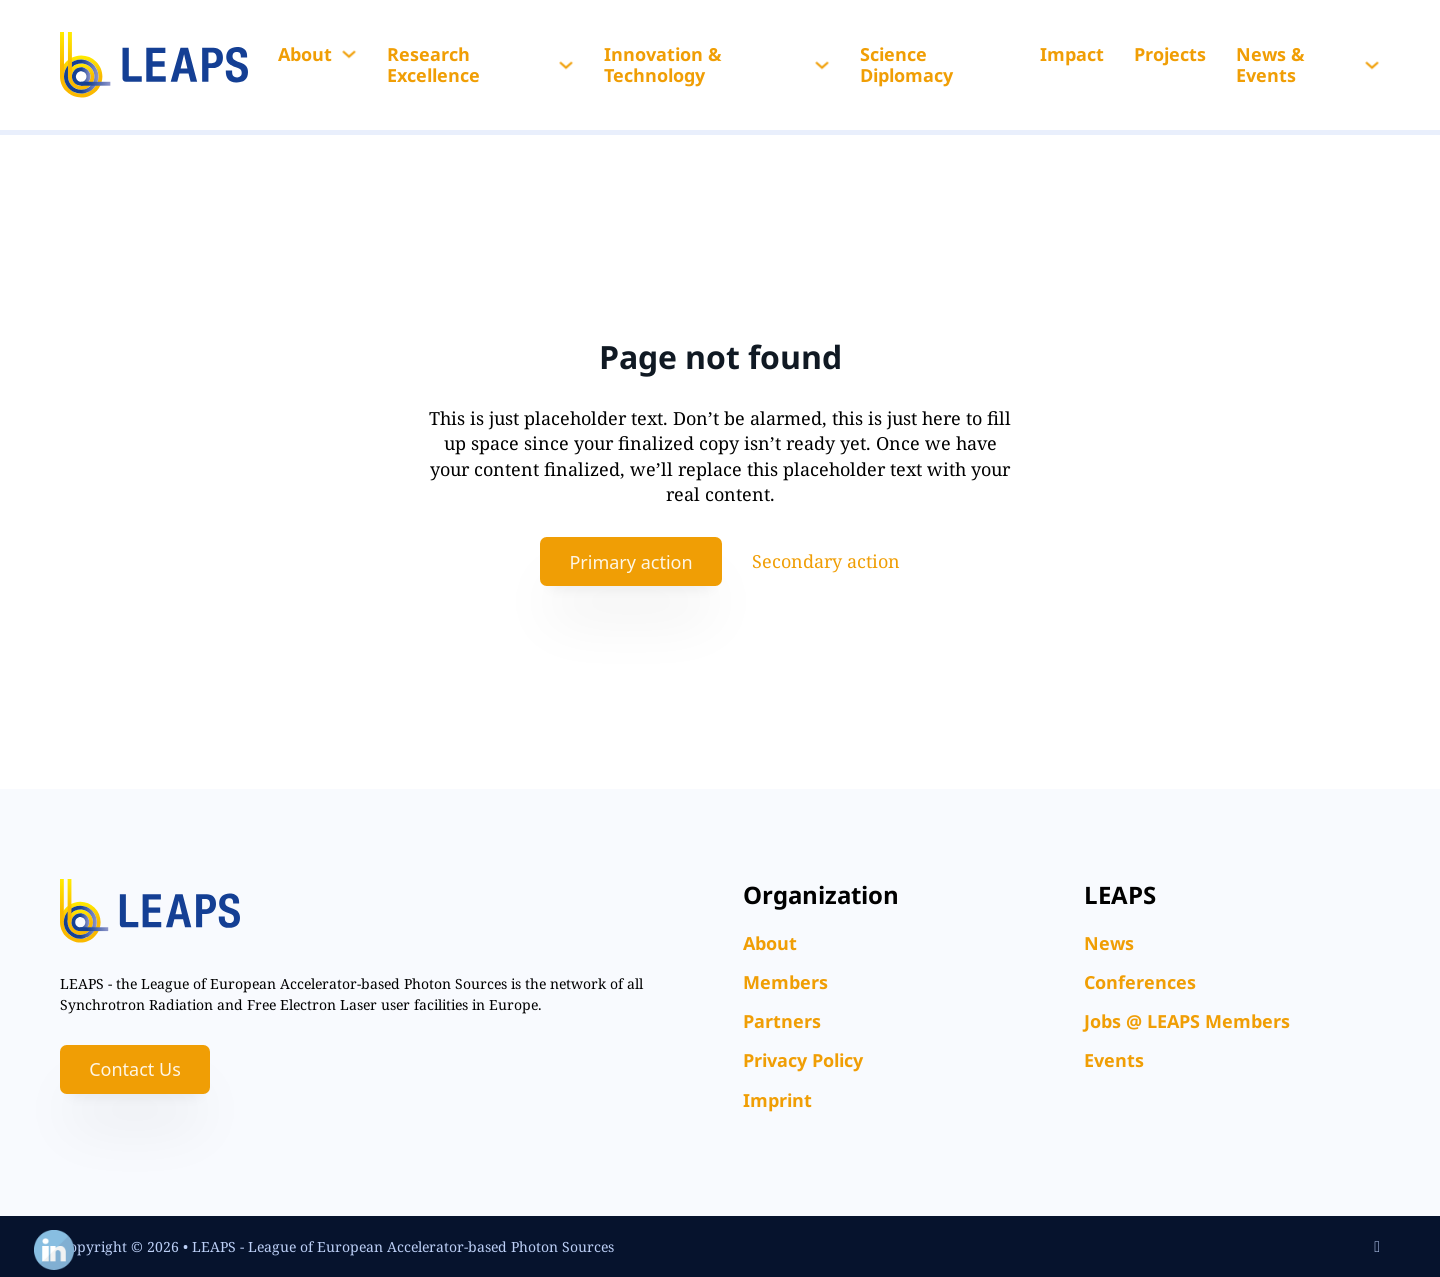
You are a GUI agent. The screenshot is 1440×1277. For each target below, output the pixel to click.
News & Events (1270, 65)
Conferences (1140, 982)
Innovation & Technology (663, 65)
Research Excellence (433, 65)
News (1109, 943)
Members (785, 982)
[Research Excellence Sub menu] (566, 65)
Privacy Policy (803, 1060)
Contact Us (135, 1069)
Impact (1072, 54)
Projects (1170, 54)
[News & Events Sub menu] (1372, 65)
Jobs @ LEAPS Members (1187, 1021)
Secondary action (826, 561)
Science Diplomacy (906, 65)
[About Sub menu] (349, 54)
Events (1114, 1060)
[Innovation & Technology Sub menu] (822, 65)
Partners (782, 1021)
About (305, 54)
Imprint (777, 1100)
